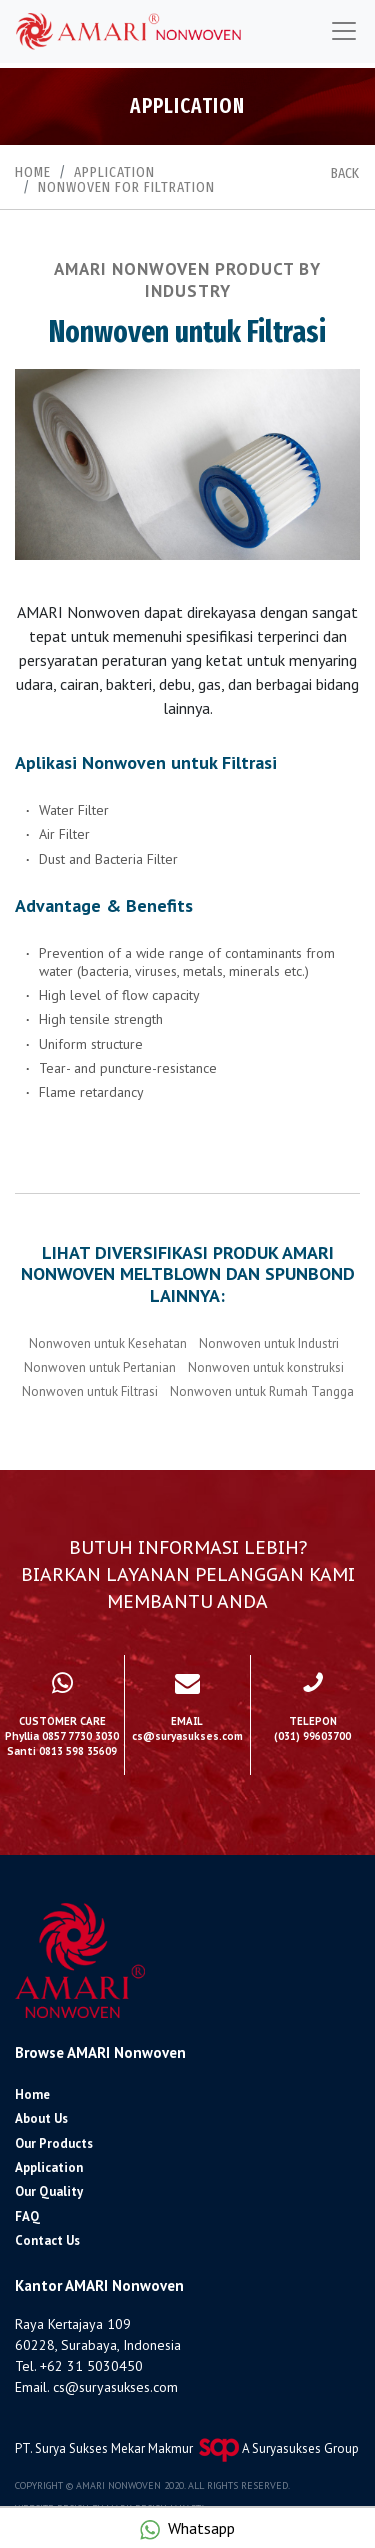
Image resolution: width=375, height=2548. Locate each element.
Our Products (54, 2143)
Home (33, 172)
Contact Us (47, 2240)
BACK (345, 173)
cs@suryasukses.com (115, 2387)
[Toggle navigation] (344, 31)
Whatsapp (201, 2528)
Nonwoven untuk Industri (269, 1343)
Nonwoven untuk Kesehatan (108, 1343)
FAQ (27, 2216)
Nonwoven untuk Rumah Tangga (262, 1391)
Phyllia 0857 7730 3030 (62, 1736)
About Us (41, 2118)
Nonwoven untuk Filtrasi (90, 1391)
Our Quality (49, 2191)
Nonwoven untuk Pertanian (100, 1367)
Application (114, 172)
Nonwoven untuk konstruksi (266, 1367)
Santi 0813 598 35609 (62, 1751)
